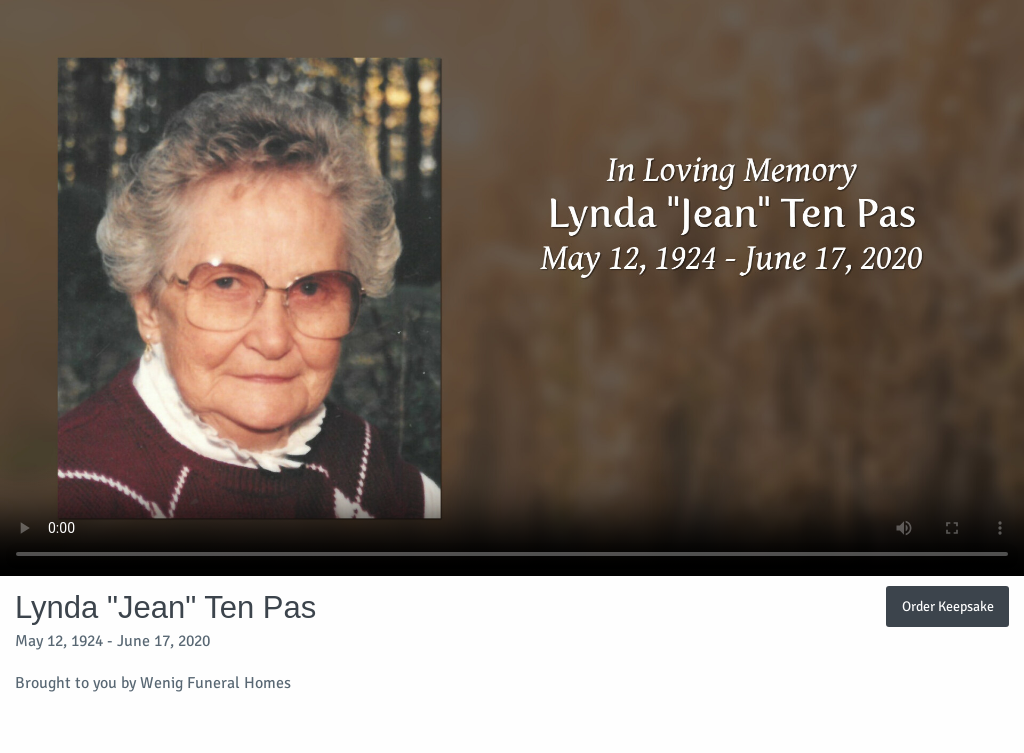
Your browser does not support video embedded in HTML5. (512, 288)
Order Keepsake (948, 606)
